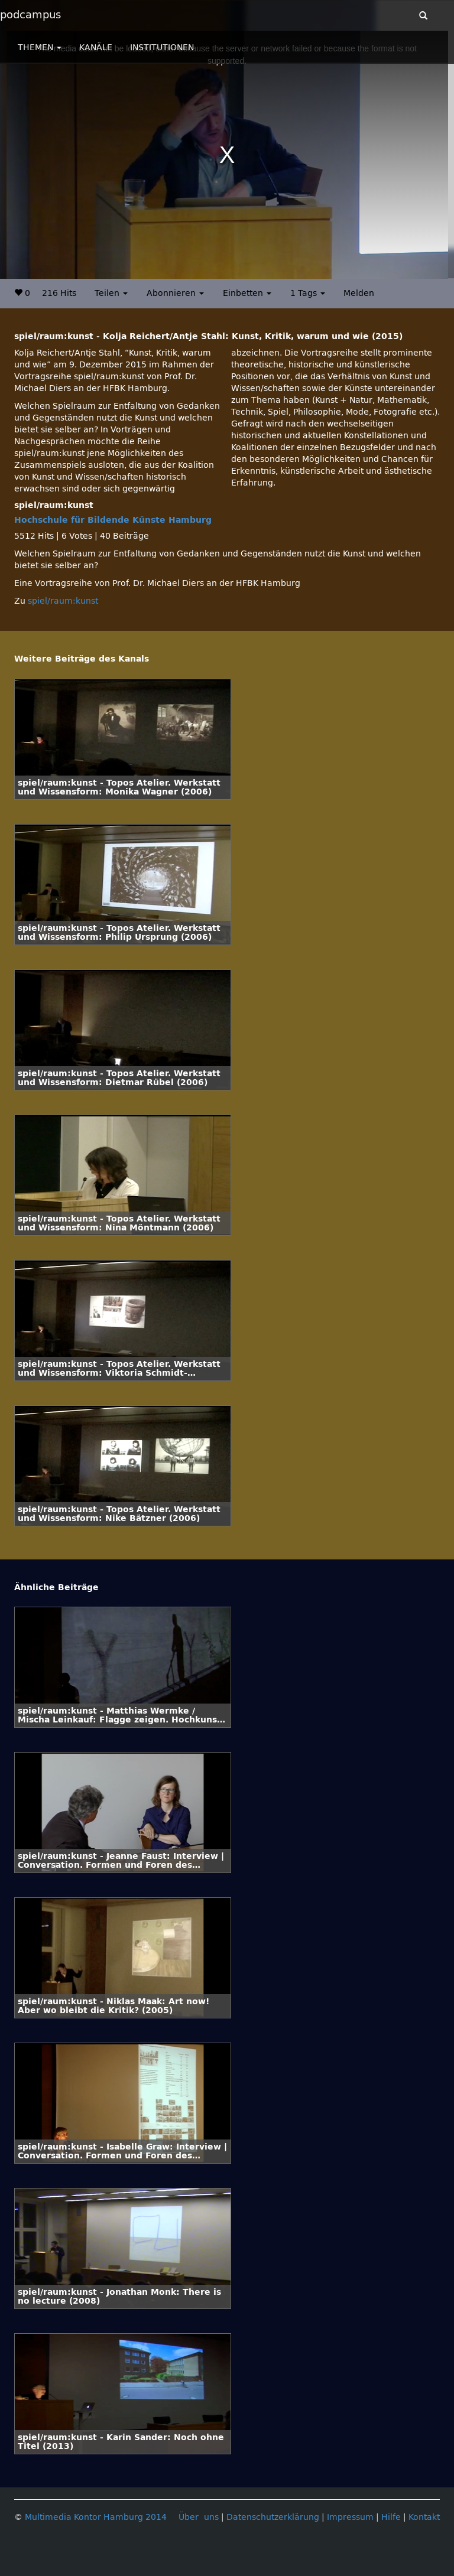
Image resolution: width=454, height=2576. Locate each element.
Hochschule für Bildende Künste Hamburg (113, 520)
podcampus (30, 14)
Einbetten (247, 293)
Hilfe (391, 2517)
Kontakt (424, 2517)
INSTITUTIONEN (162, 48)
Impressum (350, 2517)
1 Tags (307, 293)
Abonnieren (175, 293)
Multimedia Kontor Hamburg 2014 (96, 2517)
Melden (358, 293)
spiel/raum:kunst (63, 601)
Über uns (199, 2517)
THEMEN (39, 48)
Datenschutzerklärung (272, 2517)
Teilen (111, 293)
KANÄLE (95, 48)
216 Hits (59, 293)
